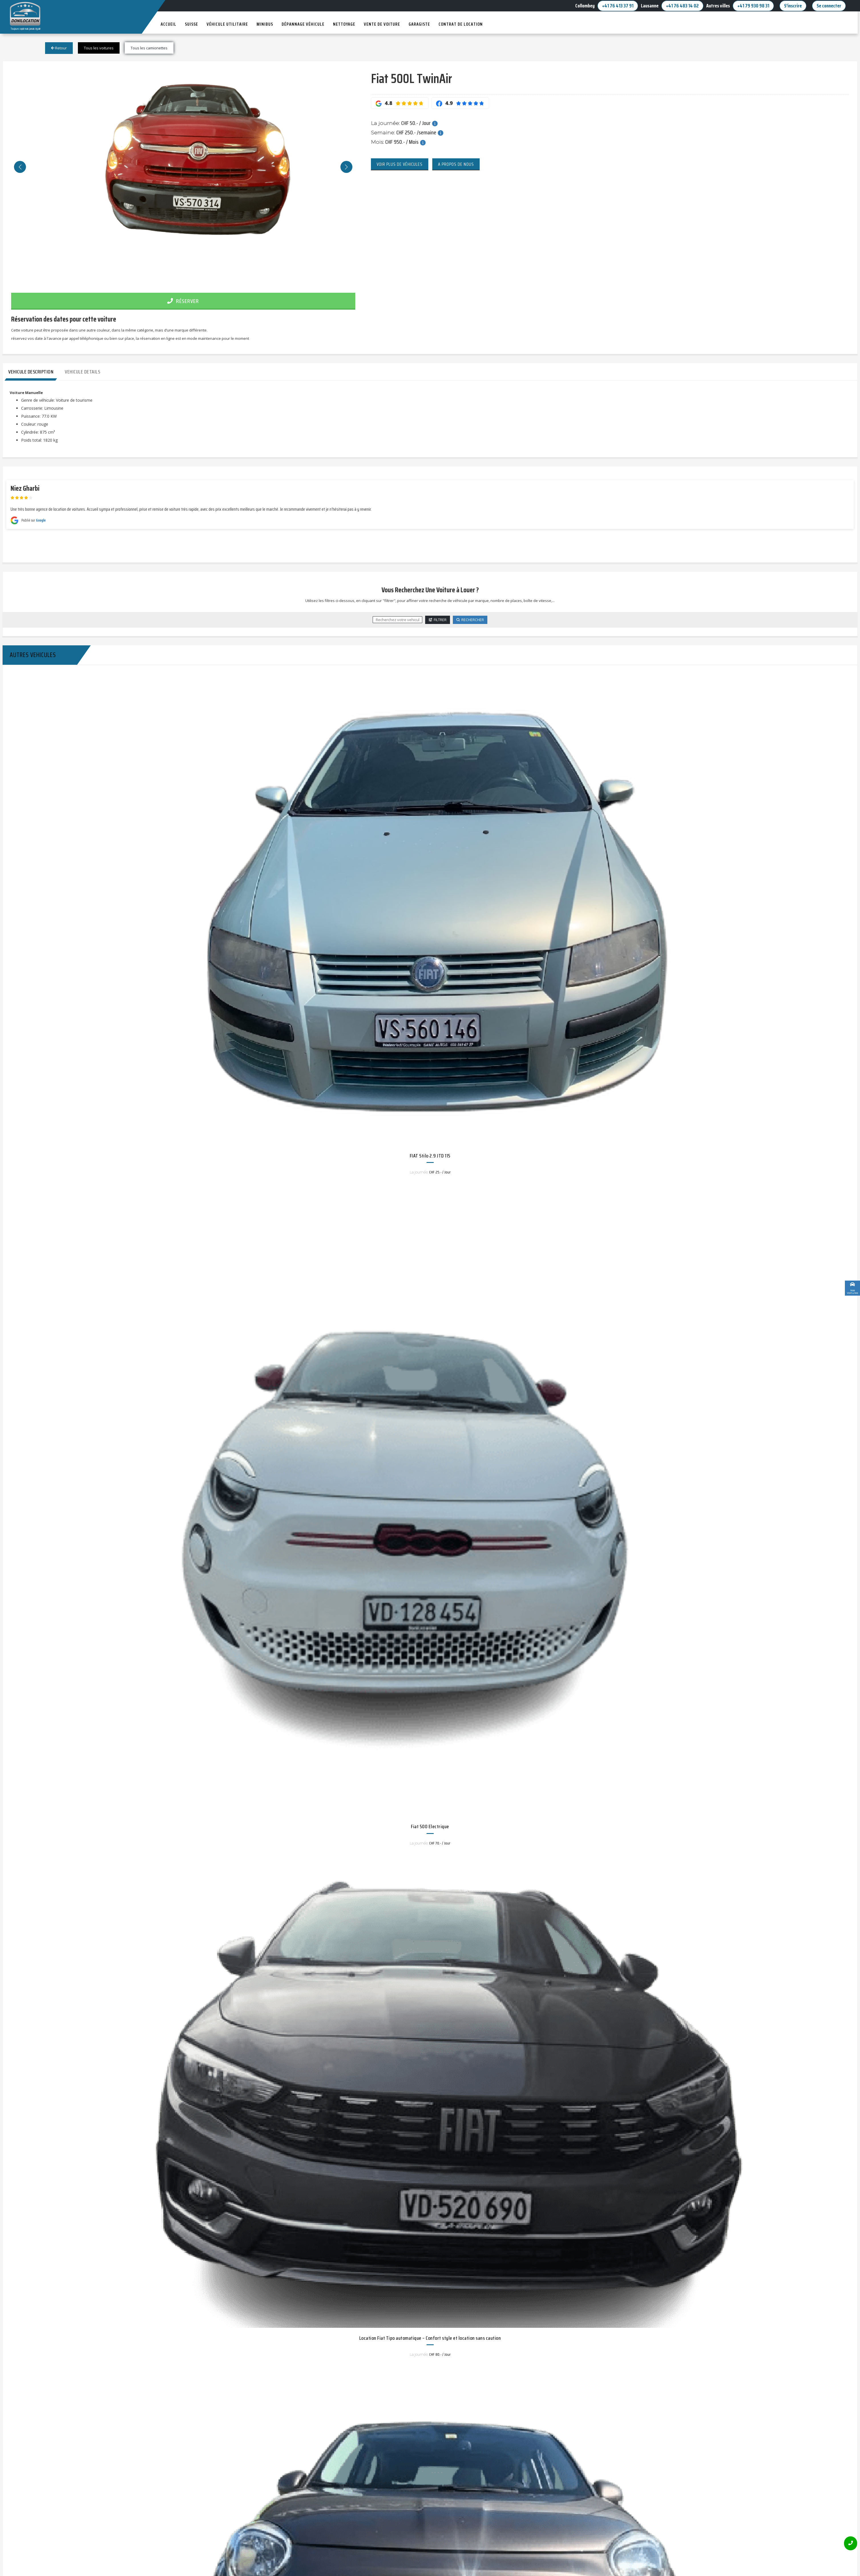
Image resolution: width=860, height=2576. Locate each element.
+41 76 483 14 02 (682, 6)
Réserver (183, 301)
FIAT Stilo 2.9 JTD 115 (430, 1156)
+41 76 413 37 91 (617, 6)
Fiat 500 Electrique (430, 1827)
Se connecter (829, 6)
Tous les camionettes (149, 47)
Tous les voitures (99, 47)
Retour (59, 47)
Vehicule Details (82, 372)
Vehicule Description (30, 372)
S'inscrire (793, 6)
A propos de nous (456, 164)
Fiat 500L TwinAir (411, 78)
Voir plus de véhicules (400, 164)
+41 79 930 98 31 (753, 6)
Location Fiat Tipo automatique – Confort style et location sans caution (430, 2338)
